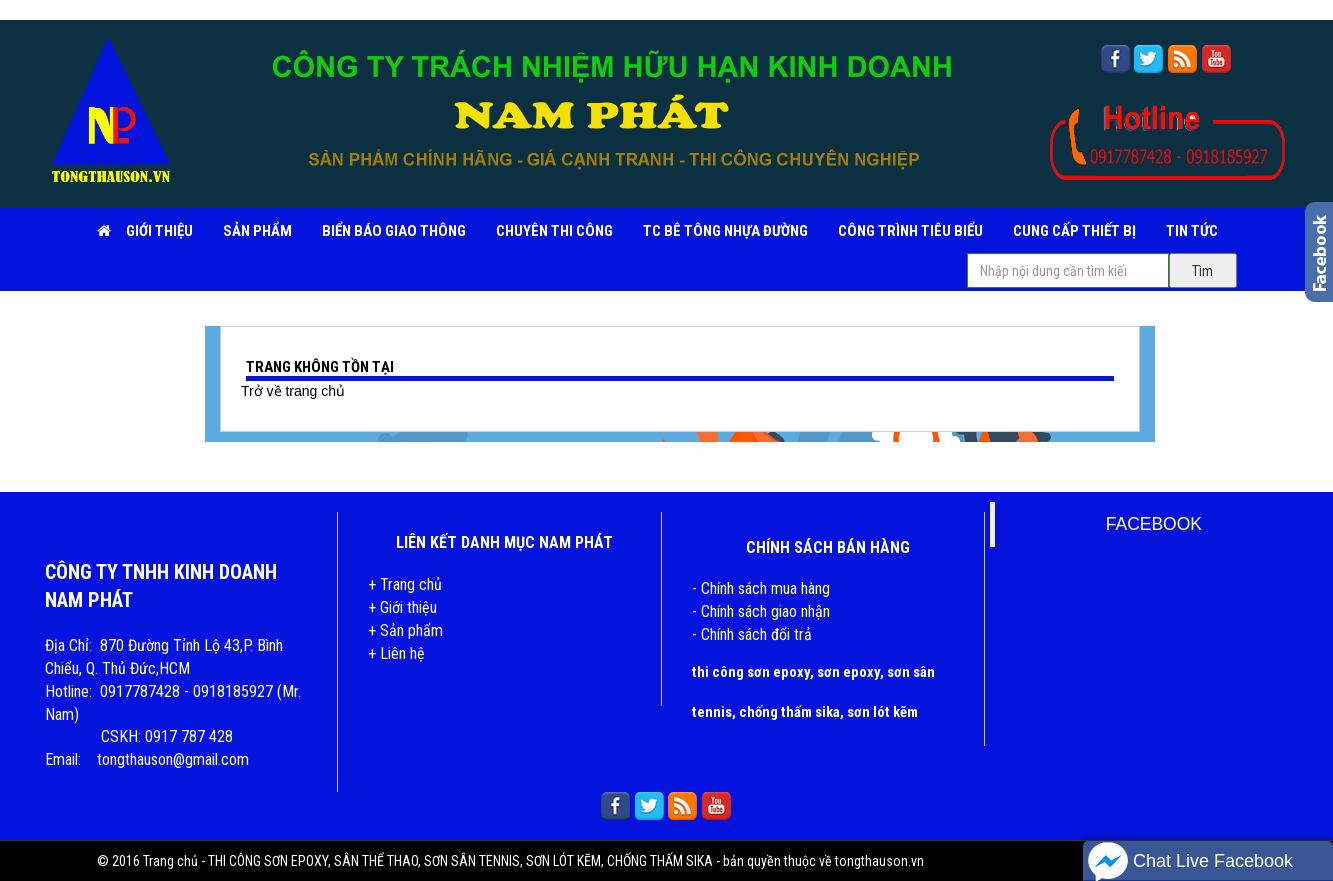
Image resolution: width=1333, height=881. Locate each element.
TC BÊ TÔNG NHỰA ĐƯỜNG (725, 231)
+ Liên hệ (396, 653)
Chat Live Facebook (1190, 861)
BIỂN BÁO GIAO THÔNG (394, 231)
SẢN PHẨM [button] (257, 231)
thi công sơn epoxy (751, 672)
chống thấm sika (789, 712)
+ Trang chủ (405, 584)
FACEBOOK (1154, 524)
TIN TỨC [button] (1192, 231)
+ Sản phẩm (405, 630)
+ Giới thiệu (402, 607)
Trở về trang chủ (293, 391)
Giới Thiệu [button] (159, 231)
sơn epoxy (848, 672)
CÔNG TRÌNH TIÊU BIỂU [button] (910, 231)
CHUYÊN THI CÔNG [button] (554, 231)
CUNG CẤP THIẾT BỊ (1074, 231)
